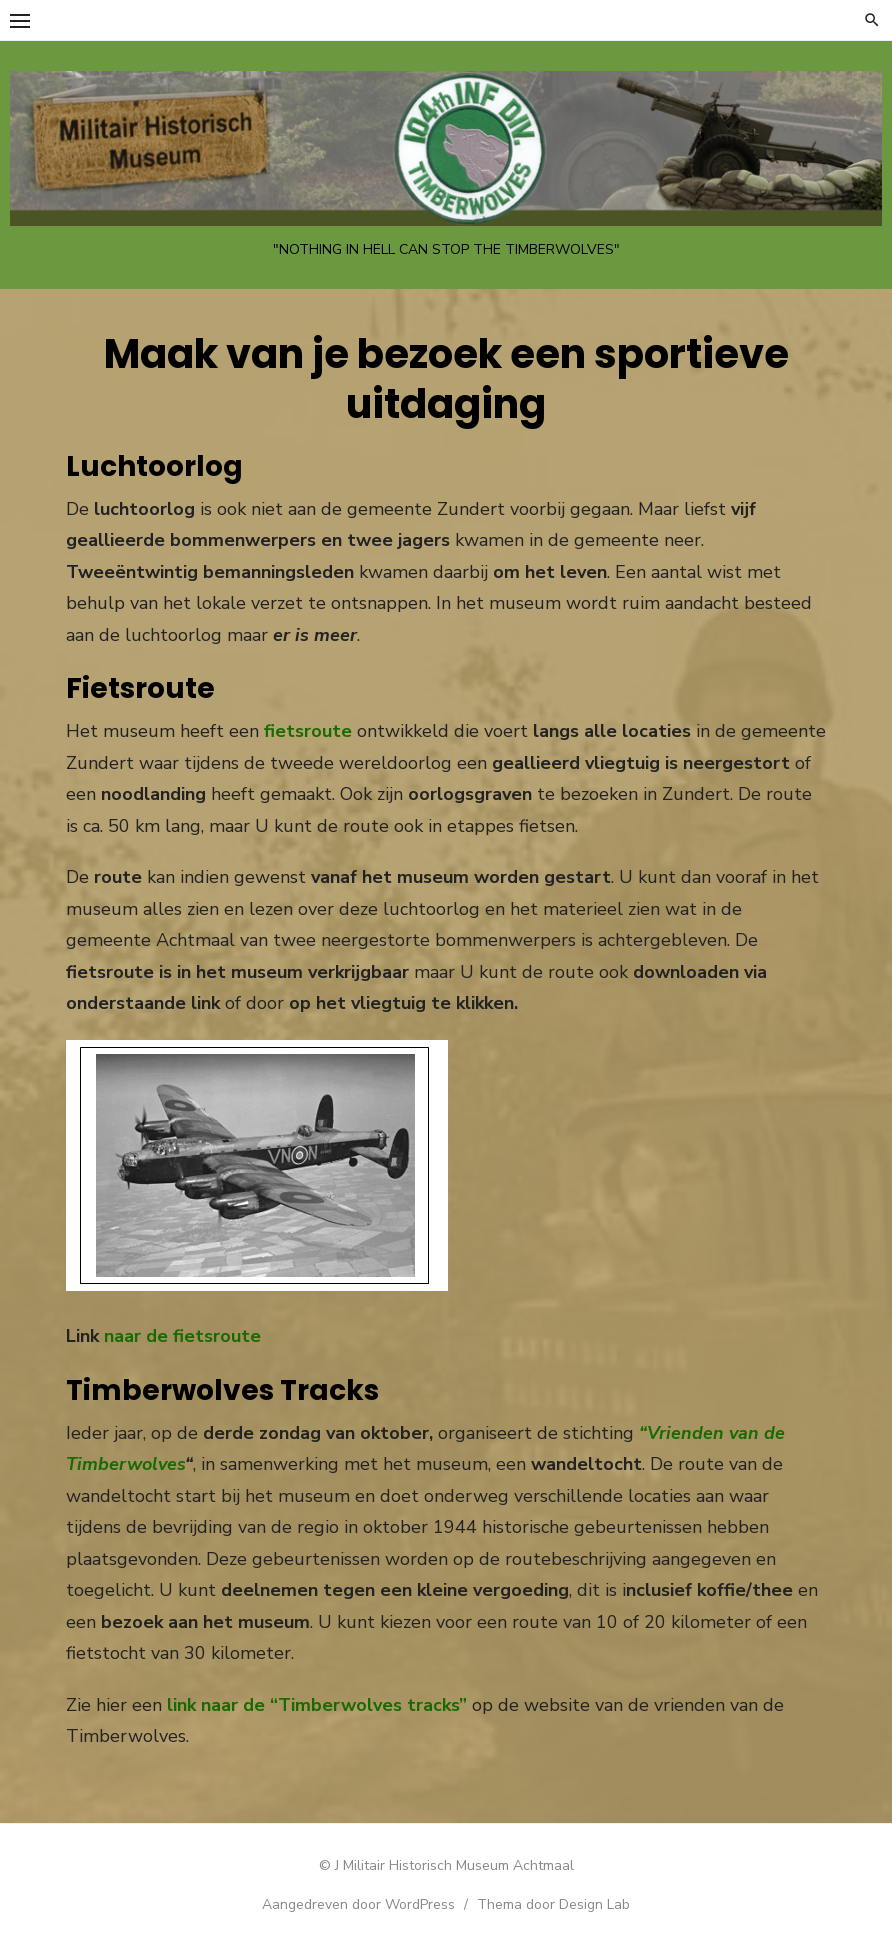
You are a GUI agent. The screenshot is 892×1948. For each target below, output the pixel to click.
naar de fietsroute (182, 1336)
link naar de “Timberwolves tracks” (317, 1705)
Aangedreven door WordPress (358, 1904)
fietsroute (308, 731)
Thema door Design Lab (553, 1904)
